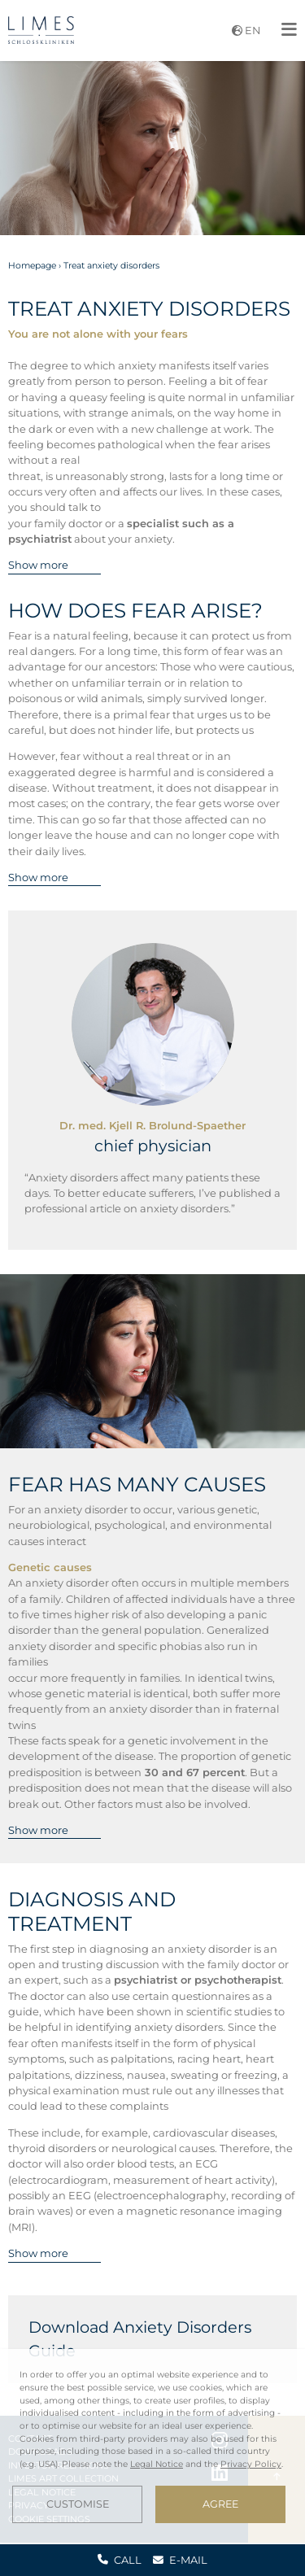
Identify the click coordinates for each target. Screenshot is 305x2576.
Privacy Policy (250, 2464)
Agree (220, 2504)
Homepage (32, 265)
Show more (38, 564)
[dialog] (152, 2446)
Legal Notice (156, 2464)
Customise (77, 2504)
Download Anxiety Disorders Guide (139, 2338)
